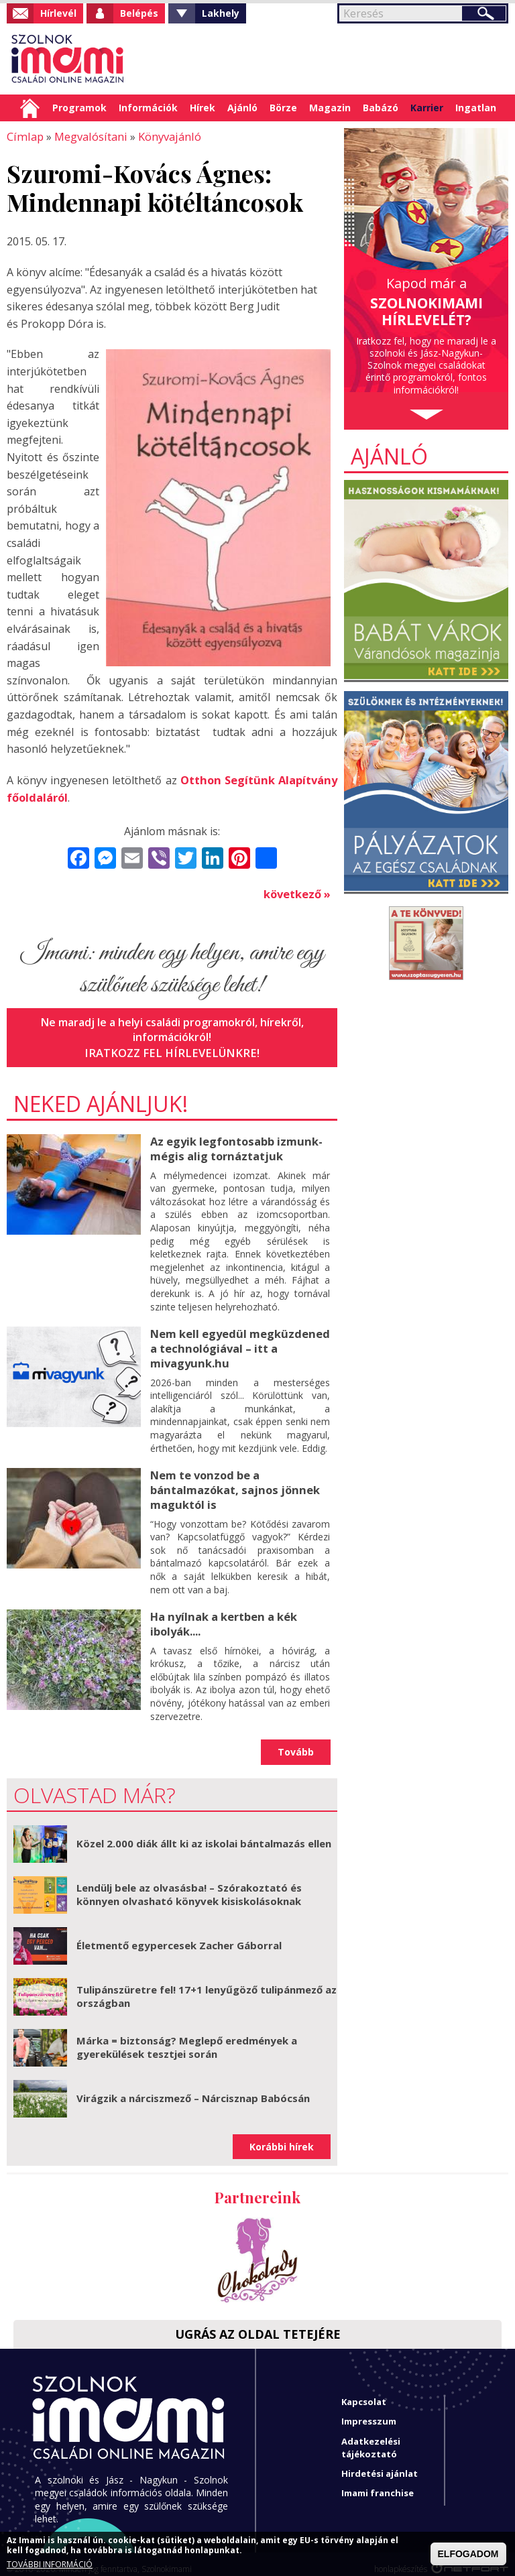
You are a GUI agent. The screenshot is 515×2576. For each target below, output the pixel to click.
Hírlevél (58, 13)
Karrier (426, 107)
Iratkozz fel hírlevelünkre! (172, 1049)
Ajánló (242, 107)
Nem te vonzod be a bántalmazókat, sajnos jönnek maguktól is (233, 1482)
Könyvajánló (164, 136)
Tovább (296, 1741)
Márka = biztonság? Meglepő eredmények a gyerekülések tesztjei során (186, 2037)
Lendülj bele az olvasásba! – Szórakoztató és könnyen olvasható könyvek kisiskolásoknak (189, 1884)
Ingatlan (475, 107)
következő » (297, 891)
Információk (148, 107)
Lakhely (220, 13)
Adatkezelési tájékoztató (370, 2437)
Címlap (30, 108)
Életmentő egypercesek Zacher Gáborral (179, 1935)
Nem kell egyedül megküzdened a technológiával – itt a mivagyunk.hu (238, 1342)
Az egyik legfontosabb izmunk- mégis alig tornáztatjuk (235, 1144)
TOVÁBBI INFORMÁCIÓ (50, 2564)
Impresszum (368, 2411)
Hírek (202, 107)
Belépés (139, 13)
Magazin (330, 107)
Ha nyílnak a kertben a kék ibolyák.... (222, 1614)
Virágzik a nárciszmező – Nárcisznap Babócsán (193, 2088)
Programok (79, 107)
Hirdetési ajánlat (379, 2463)
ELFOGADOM (468, 2554)
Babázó (380, 107)
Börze (283, 107)
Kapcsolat (363, 2392)
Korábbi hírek (281, 2136)
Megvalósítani (87, 136)
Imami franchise (377, 2483)
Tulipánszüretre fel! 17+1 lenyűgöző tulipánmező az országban (206, 1986)
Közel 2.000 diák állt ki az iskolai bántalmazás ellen (203, 1833)
